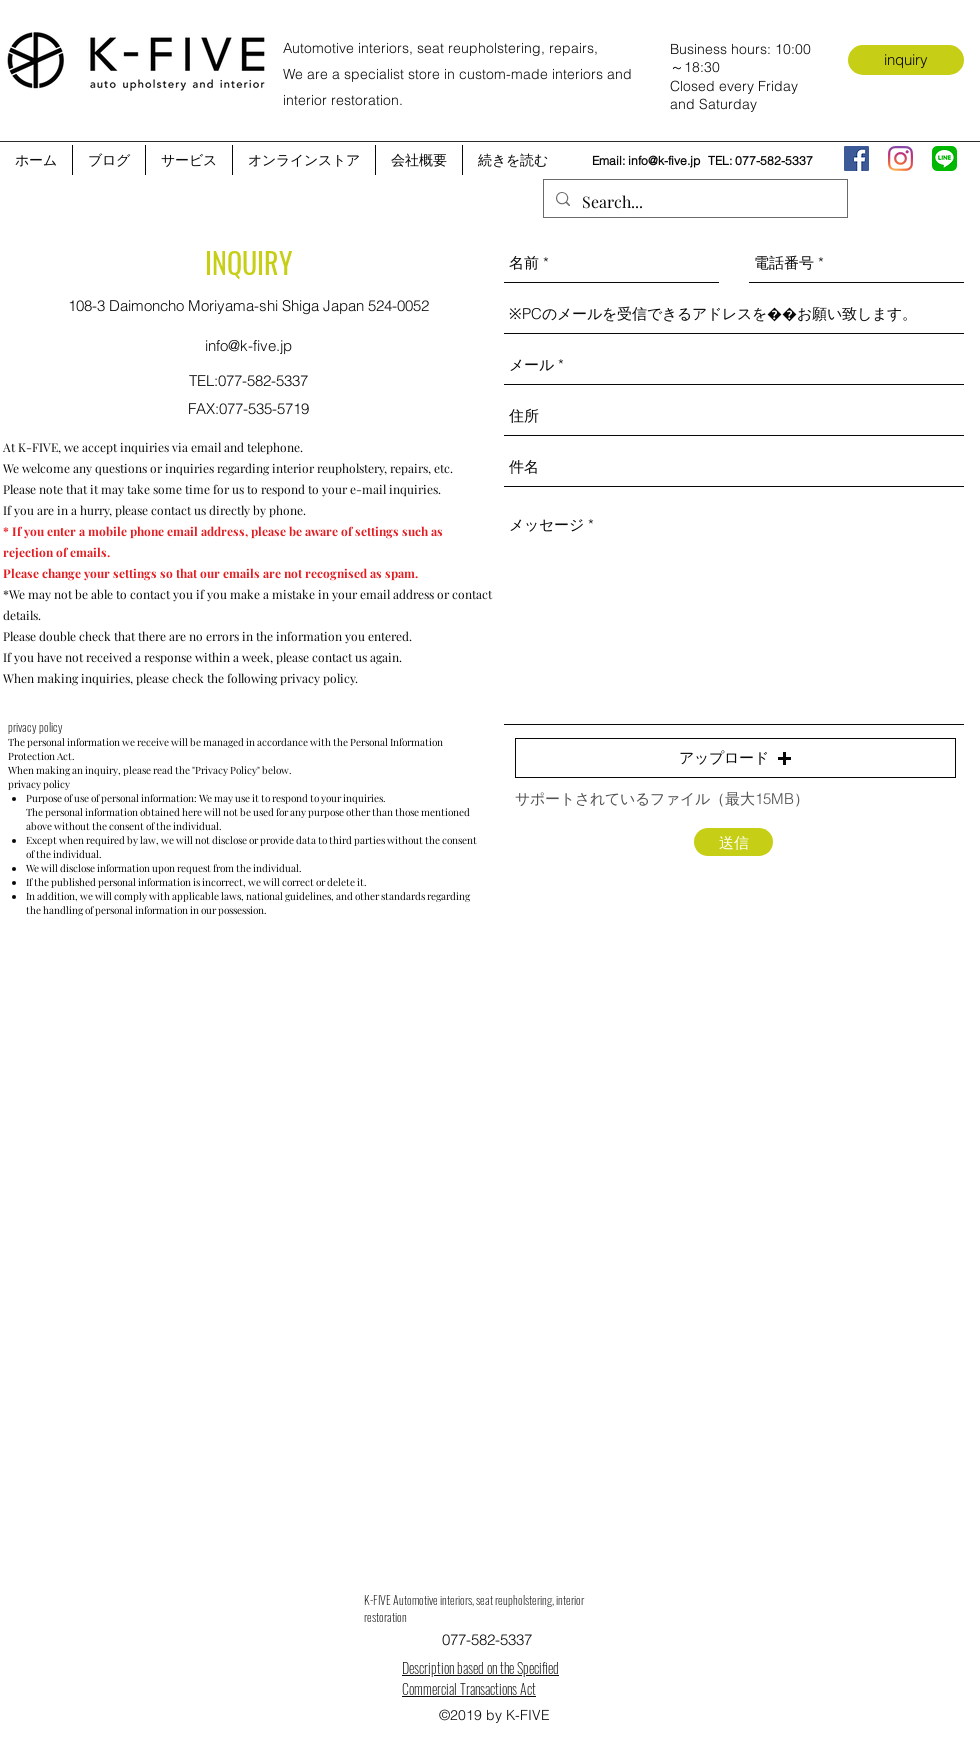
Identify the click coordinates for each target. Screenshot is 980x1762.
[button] (735, 758)
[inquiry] (906, 60)
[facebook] (856, 158)
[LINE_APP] (944, 158)
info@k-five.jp (664, 160)
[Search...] (693, 202)
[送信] (733, 842)
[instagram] (900, 158)
